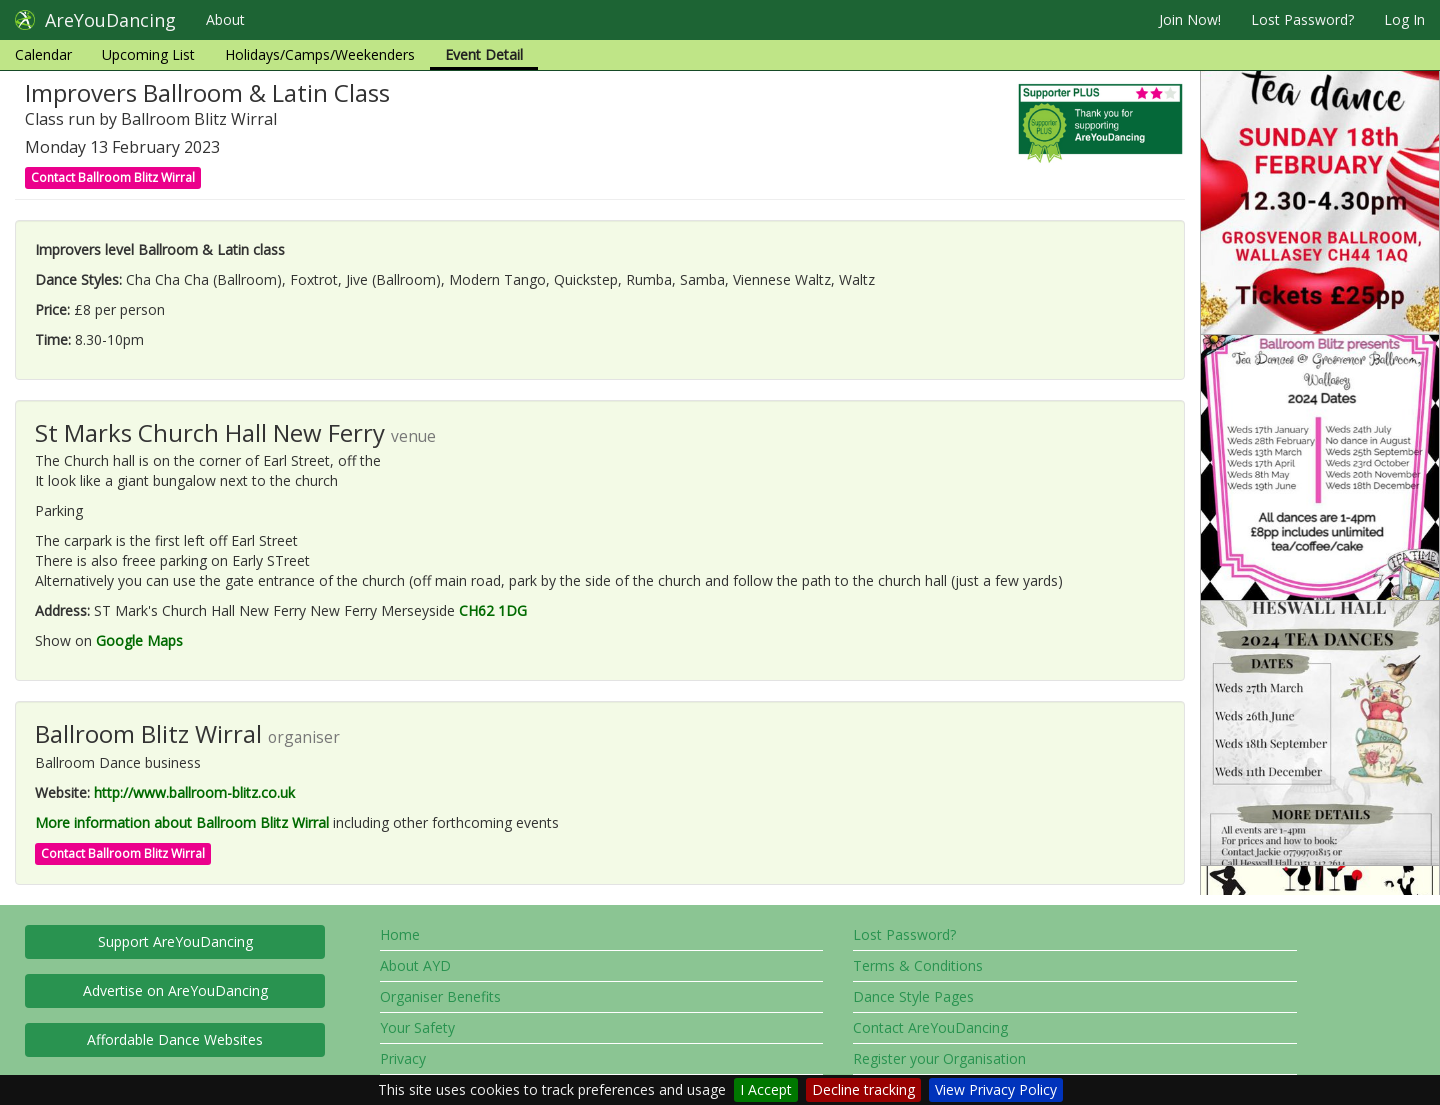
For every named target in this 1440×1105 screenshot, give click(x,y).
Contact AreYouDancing (930, 1027)
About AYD (415, 965)
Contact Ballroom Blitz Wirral (113, 177)
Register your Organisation (939, 1058)
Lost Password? (1302, 19)
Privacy (403, 1058)
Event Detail (484, 54)
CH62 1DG (493, 610)
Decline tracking (863, 1089)
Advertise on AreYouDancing (175, 990)
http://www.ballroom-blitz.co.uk (194, 792)
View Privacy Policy (996, 1089)
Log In (1404, 19)
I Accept (766, 1089)
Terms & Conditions (918, 965)
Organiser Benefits (440, 996)
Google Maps (139, 640)
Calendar (43, 54)
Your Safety (417, 1027)
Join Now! (1190, 19)
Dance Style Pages (913, 996)
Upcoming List (148, 54)
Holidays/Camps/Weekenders (320, 54)
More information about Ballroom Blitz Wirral (182, 822)
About (225, 19)
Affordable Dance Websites (175, 1039)
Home (400, 934)
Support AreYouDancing (175, 941)
